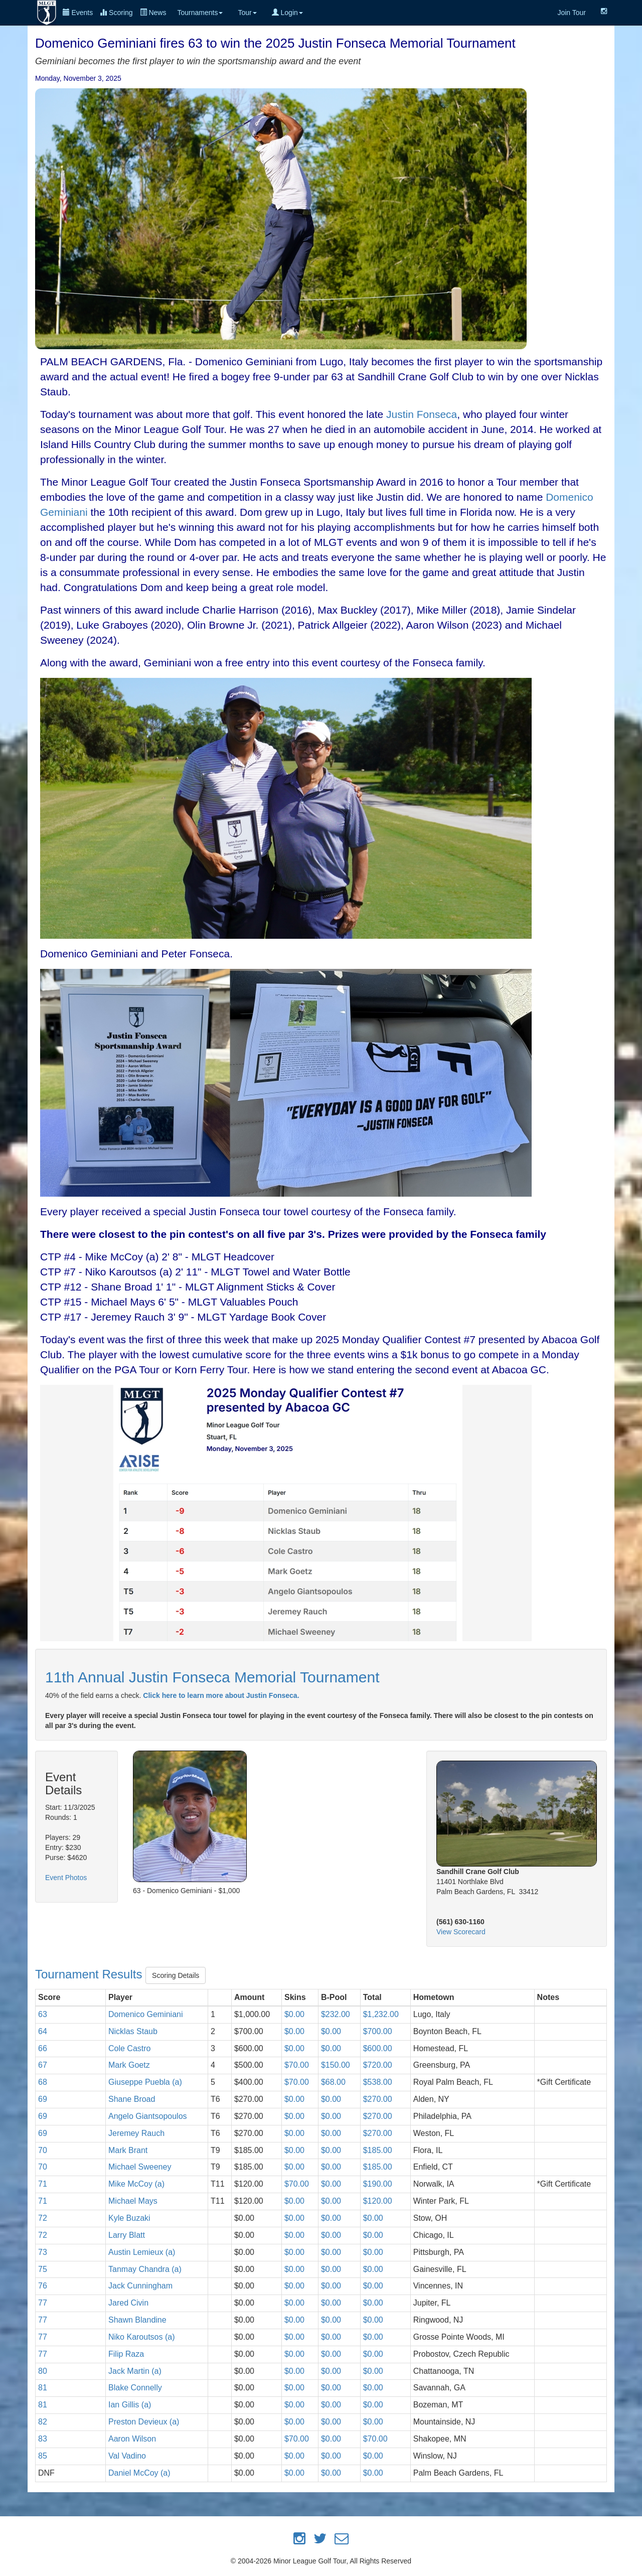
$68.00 (333, 2082)
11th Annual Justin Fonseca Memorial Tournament (212, 1677)
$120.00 (377, 2201)
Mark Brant (127, 2150)
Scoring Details (175, 1975)
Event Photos (66, 1878)
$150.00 (335, 2065)
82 (42, 2421)
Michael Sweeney (139, 2167)
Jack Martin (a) (135, 2371)
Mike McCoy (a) (136, 2184)
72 (42, 2218)
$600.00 (377, 2048)
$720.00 (377, 2065)
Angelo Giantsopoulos (147, 2116)
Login (287, 13)
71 (42, 2184)
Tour (247, 13)
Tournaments (200, 13)
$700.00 (377, 2031)
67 (42, 2065)
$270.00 (377, 2099)
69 (42, 2099)
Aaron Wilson (132, 2439)
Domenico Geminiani (145, 2014)
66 (42, 2048)
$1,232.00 (381, 2014)
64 (42, 2031)
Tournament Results (90, 1974)
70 (42, 2150)
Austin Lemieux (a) (141, 2252)
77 (42, 2303)
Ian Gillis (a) (129, 2404)
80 (42, 2371)
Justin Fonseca (421, 414)
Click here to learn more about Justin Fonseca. (221, 1695)
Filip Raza (126, 2354)
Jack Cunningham (140, 2285)
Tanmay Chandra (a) (145, 2269)
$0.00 (294, 2014)
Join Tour (571, 13)
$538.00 (377, 2082)
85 (42, 2456)
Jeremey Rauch (136, 2133)
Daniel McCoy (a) (139, 2473)
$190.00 (377, 2184)
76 (42, 2285)
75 (42, 2269)
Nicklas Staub (132, 2031)
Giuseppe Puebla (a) (145, 2082)
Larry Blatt (126, 2235)
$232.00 (335, 2014)
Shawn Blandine (137, 2320)
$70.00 (296, 2065)
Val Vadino (127, 2456)
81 (42, 2387)
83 (42, 2439)
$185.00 (377, 2150)
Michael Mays (132, 2201)
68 (42, 2082)
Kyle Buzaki (129, 2218)
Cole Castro (129, 2048)
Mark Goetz (129, 2065)
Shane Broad (131, 2099)
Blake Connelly (135, 2387)
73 (42, 2252)
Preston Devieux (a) (143, 2421)
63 (42, 2014)
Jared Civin (128, 2303)
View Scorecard (461, 1932)
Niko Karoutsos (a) (141, 2337)
